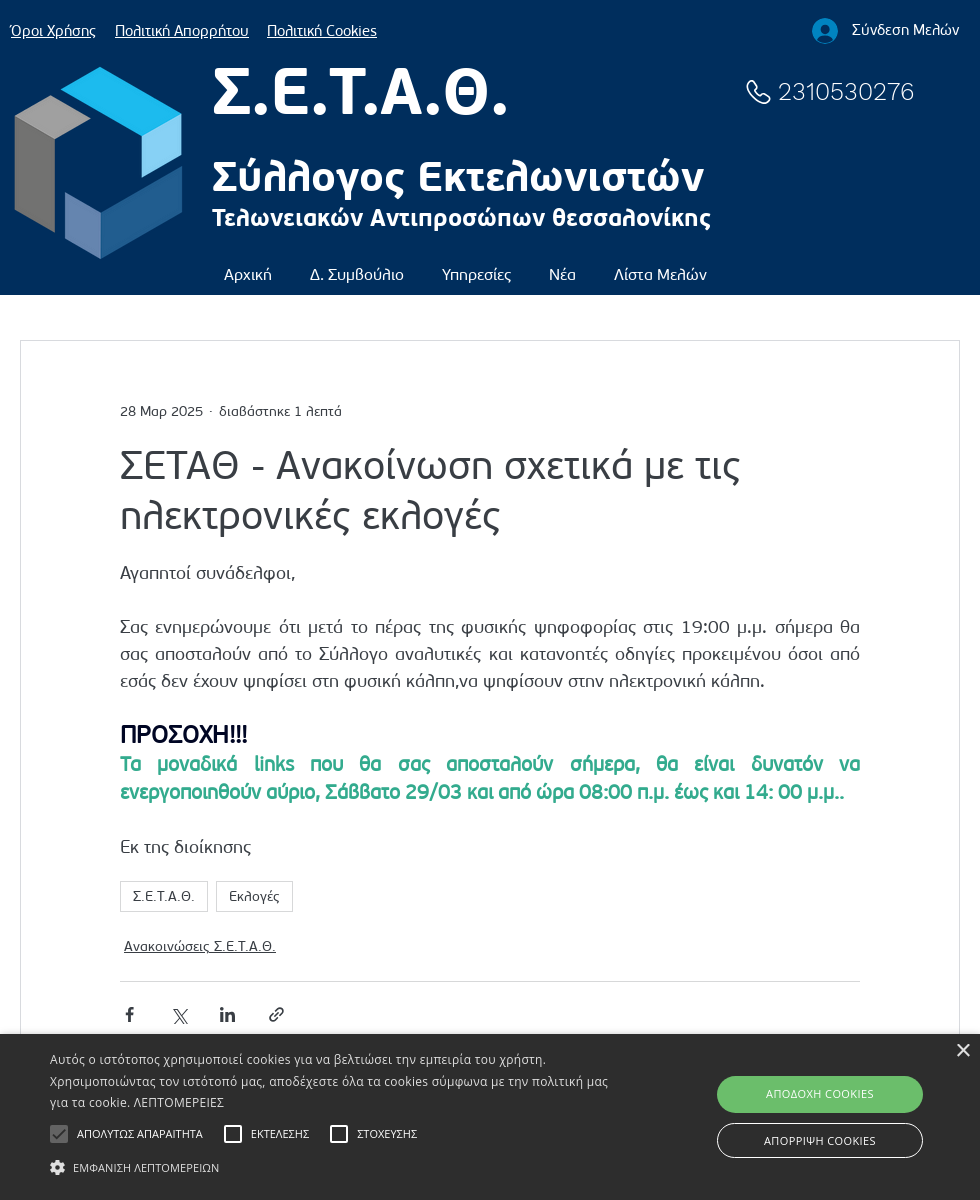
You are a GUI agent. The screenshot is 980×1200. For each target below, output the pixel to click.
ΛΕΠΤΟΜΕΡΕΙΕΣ (179, 1102)
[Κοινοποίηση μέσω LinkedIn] (227, 1014)
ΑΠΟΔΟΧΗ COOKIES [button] (820, 1093)
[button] (357, 265)
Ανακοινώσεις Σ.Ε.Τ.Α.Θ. (200, 946)
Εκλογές (254, 896)
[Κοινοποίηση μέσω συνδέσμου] (276, 1014)
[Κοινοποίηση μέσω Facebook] (129, 1014)
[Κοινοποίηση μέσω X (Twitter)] (178, 1014)
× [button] (962, 1051)
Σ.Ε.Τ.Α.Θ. (164, 896)
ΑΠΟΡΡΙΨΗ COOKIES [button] (820, 1140)
